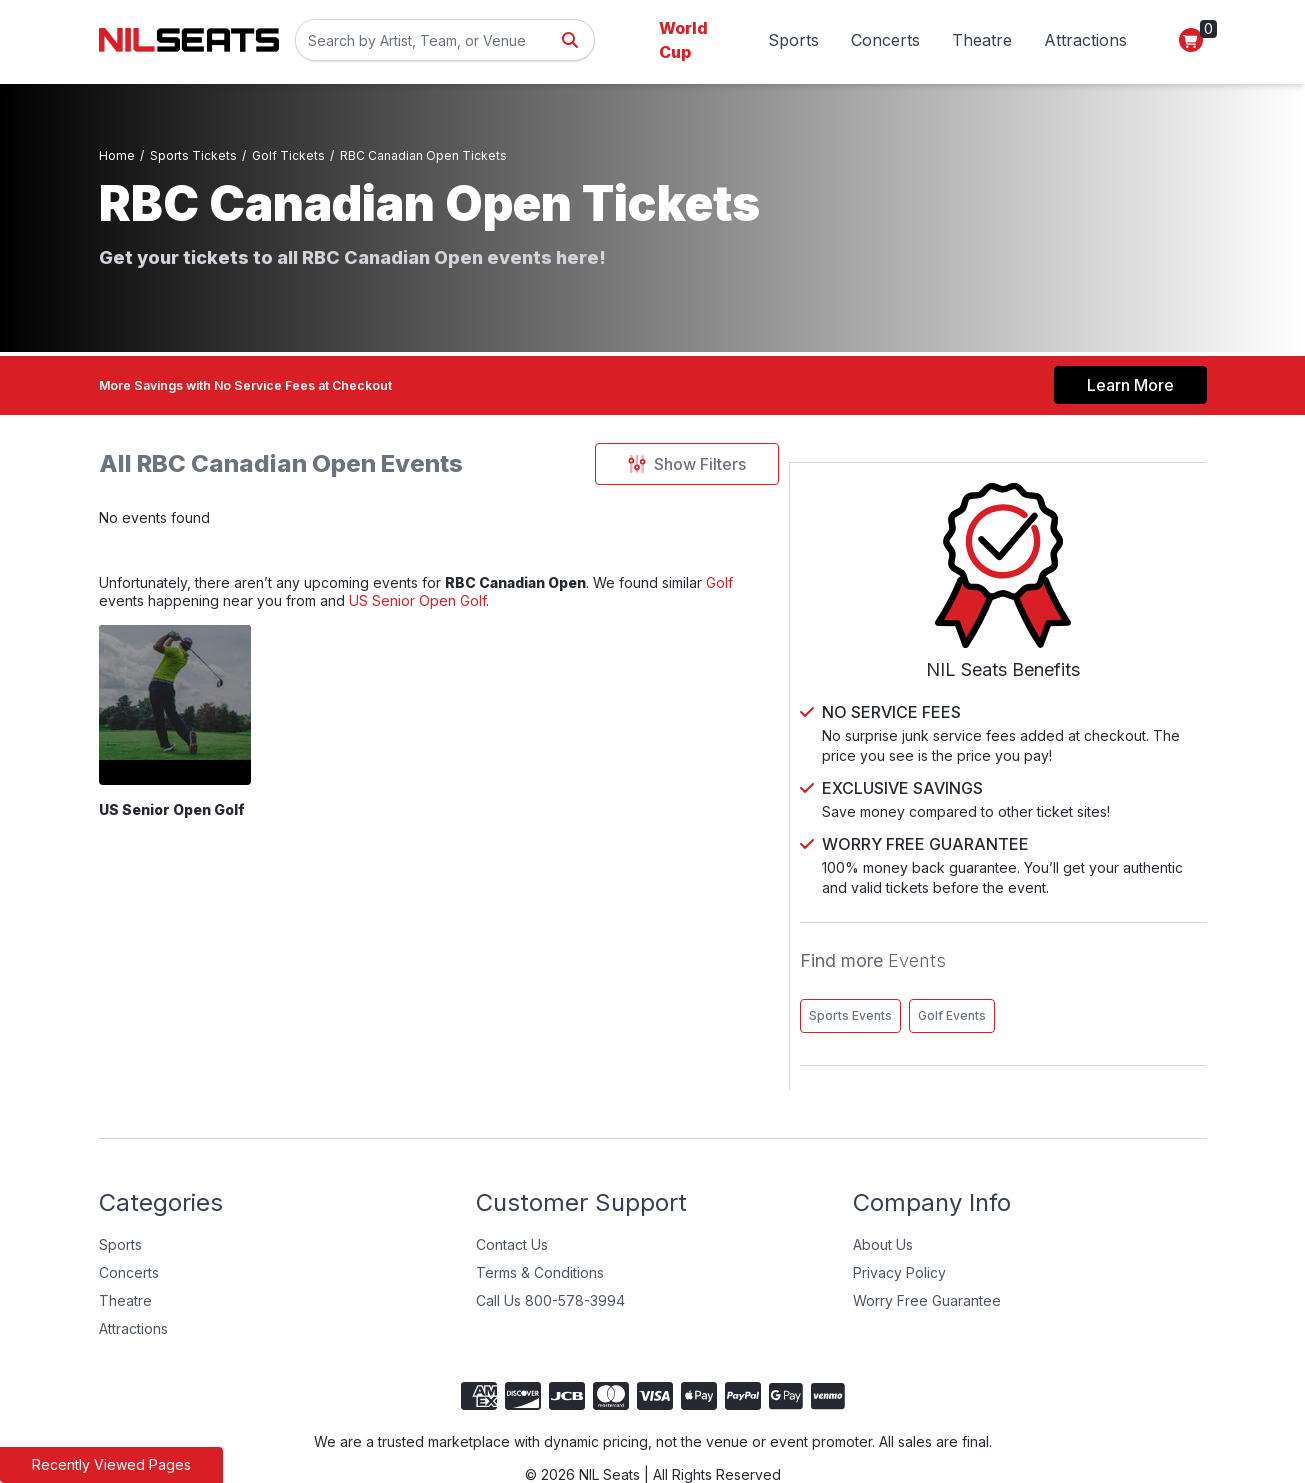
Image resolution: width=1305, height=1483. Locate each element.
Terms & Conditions (540, 1226)
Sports (793, 40)
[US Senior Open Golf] (189, 724)
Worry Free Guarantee (927, 1254)
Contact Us (512, 1198)
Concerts (885, 40)
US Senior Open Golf (468, 616)
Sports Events (1010, 969)
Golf (825, 592)
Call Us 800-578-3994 (550, 1254)
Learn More (1130, 379)
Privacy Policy (899, 1226)
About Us (883, 1198)
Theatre (982, 40)
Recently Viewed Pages (111, 1464)
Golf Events (1112, 969)
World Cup (683, 40)
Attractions (1085, 40)
